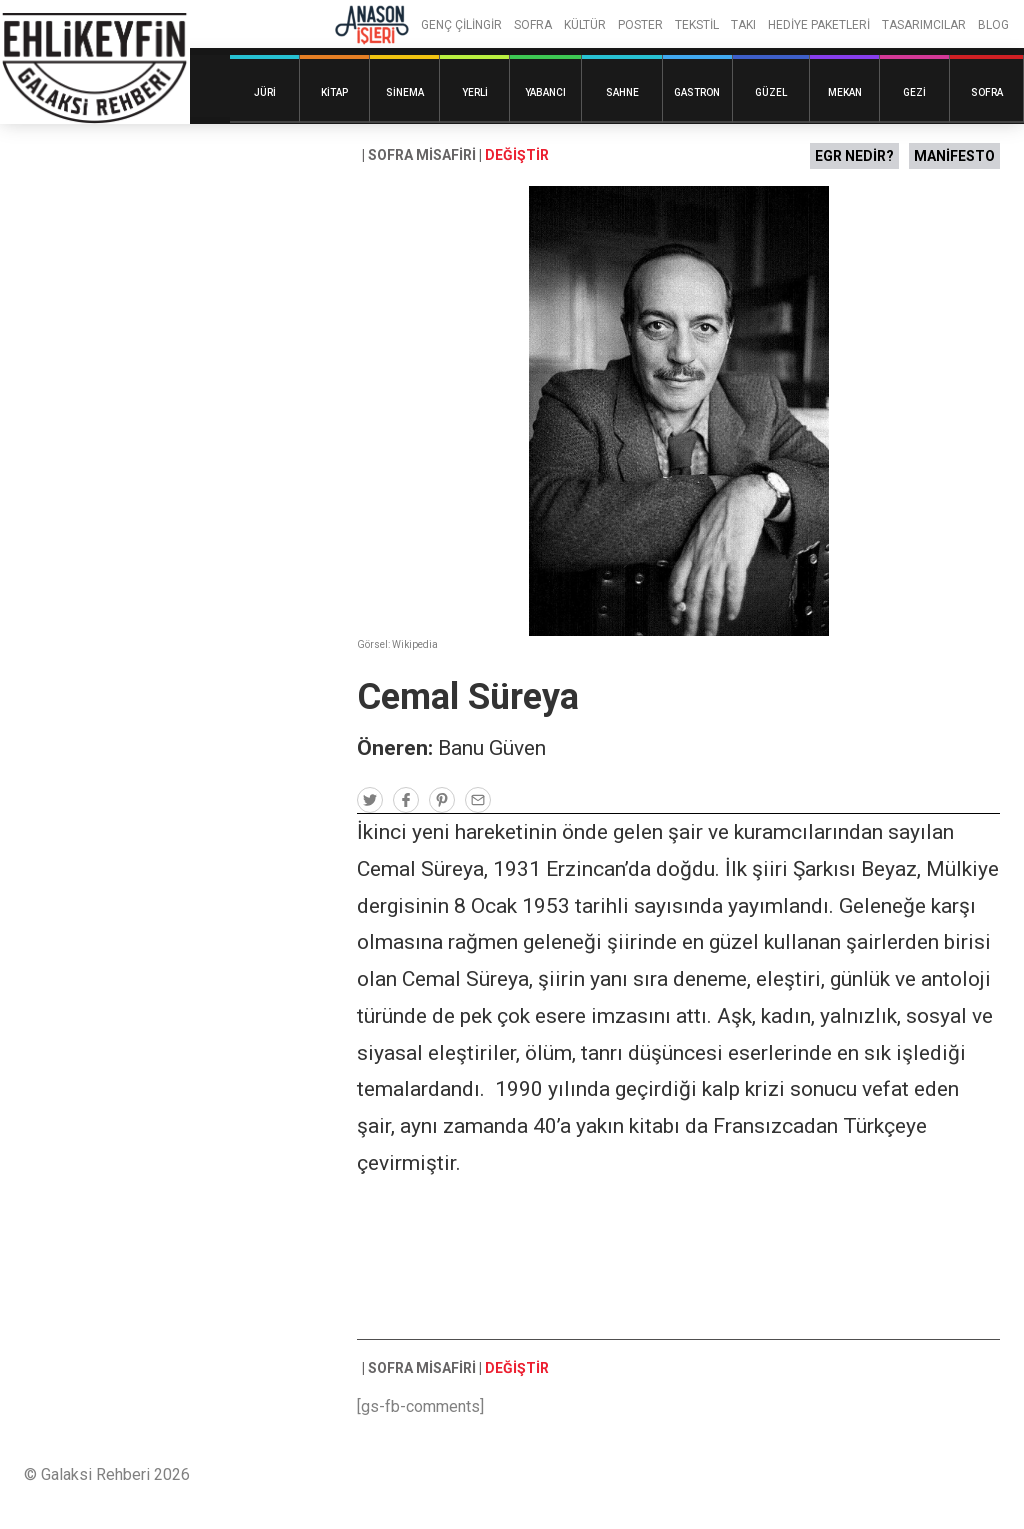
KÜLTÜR (585, 25)
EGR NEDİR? (854, 156)
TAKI (743, 25)
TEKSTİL (697, 25)
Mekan (845, 92)
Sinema (405, 92)
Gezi (914, 92)
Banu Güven (492, 748)
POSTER (640, 25)
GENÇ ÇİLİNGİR (461, 25)
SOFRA (533, 25)
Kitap (334, 92)
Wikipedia (415, 644)
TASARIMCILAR (924, 25)
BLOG (993, 25)
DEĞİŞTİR (517, 155)
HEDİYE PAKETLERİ (819, 25)
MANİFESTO (954, 156)
